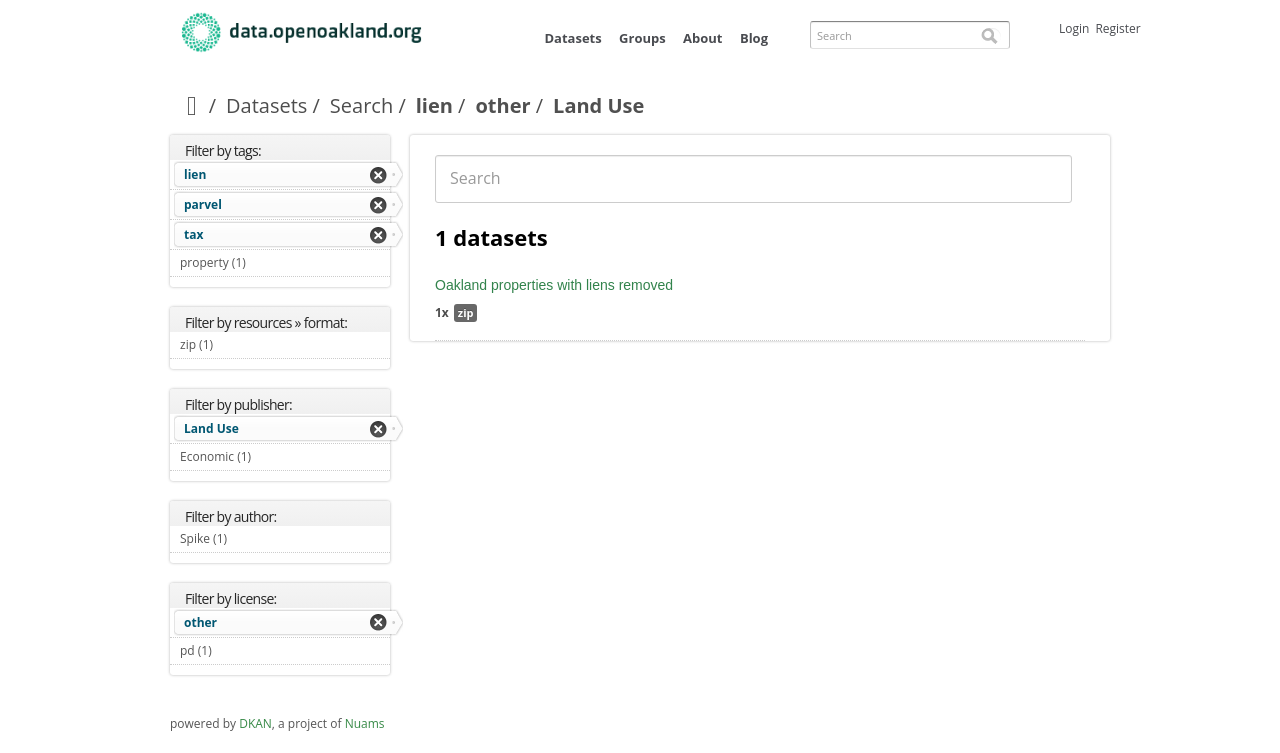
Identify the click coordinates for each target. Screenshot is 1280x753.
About (702, 38)
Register (1117, 28)
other (502, 105)
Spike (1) (250, 538)
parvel (203, 204)
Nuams (365, 723)
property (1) (269, 262)
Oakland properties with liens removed (554, 285)
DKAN (255, 723)
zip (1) (236, 344)
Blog (754, 38)
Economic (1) (274, 456)
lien (434, 105)
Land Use (211, 428)
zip (466, 312)
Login (1074, 28)
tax (193, 234)
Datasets (572, 38)
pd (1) (235, 650)
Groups (642, 38)
